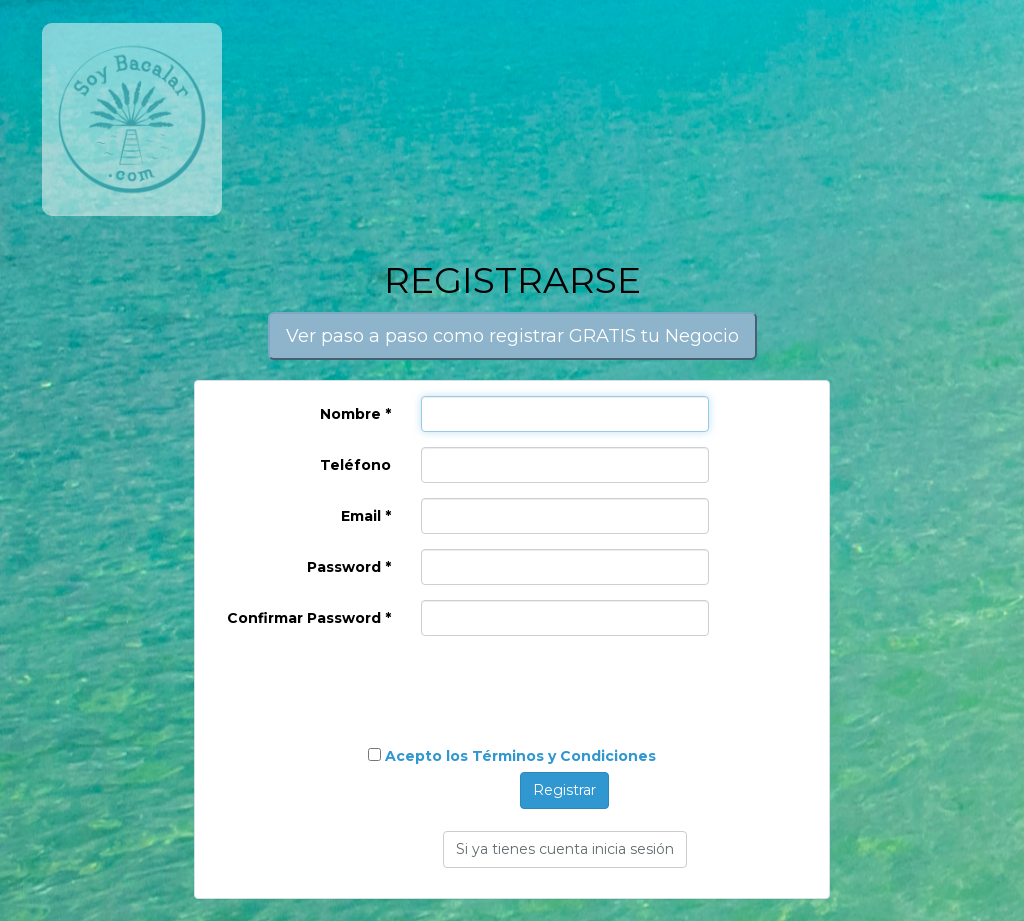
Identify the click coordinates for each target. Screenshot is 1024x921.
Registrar (564, 790)
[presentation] (347, 690)
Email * (366, 516)
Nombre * (355, 414)
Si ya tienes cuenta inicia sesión (565, 849)
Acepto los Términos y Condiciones (520, 756)
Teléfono (355, 465)
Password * (349, 567)
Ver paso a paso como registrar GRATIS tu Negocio (512, 336)
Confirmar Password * (309, 618)
